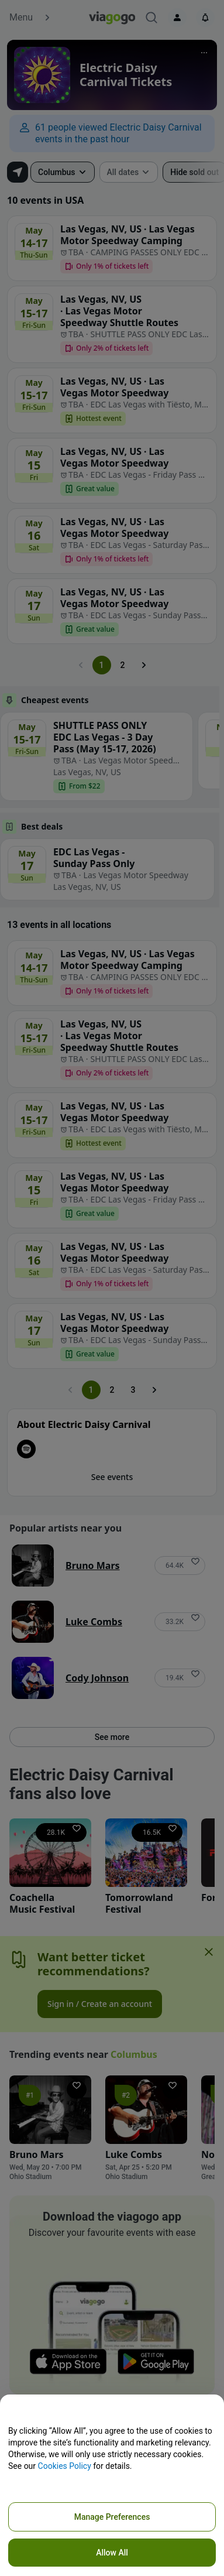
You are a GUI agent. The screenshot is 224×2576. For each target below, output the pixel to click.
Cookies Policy (64, 2466)
